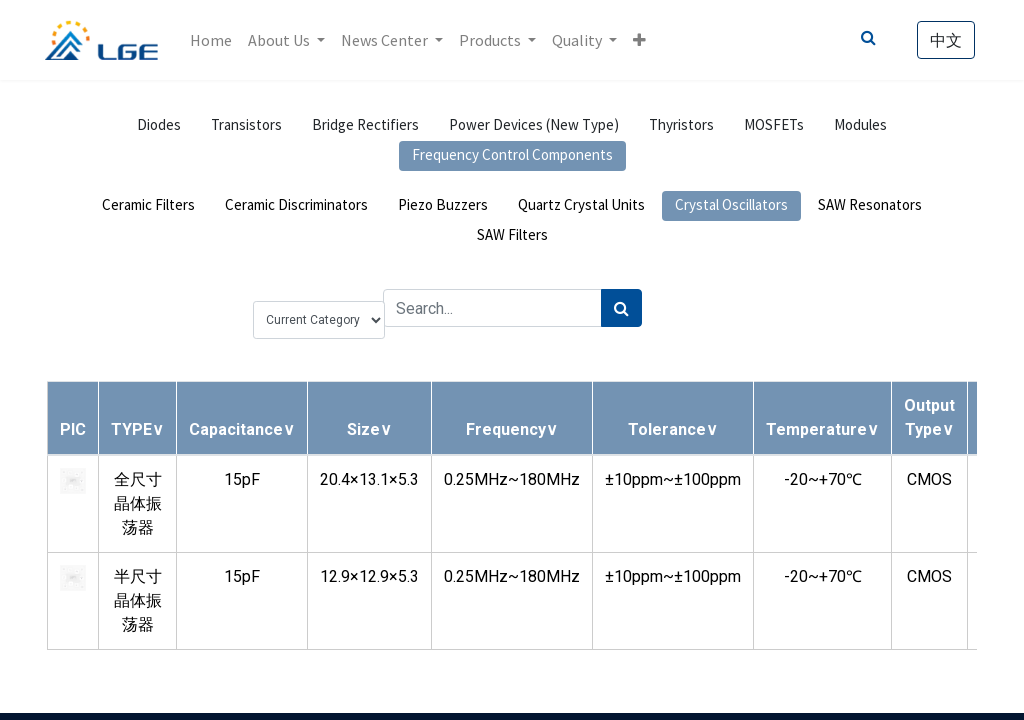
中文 (944, 40)
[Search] (621, 308)
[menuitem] (213, 40)
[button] (641, 40)
